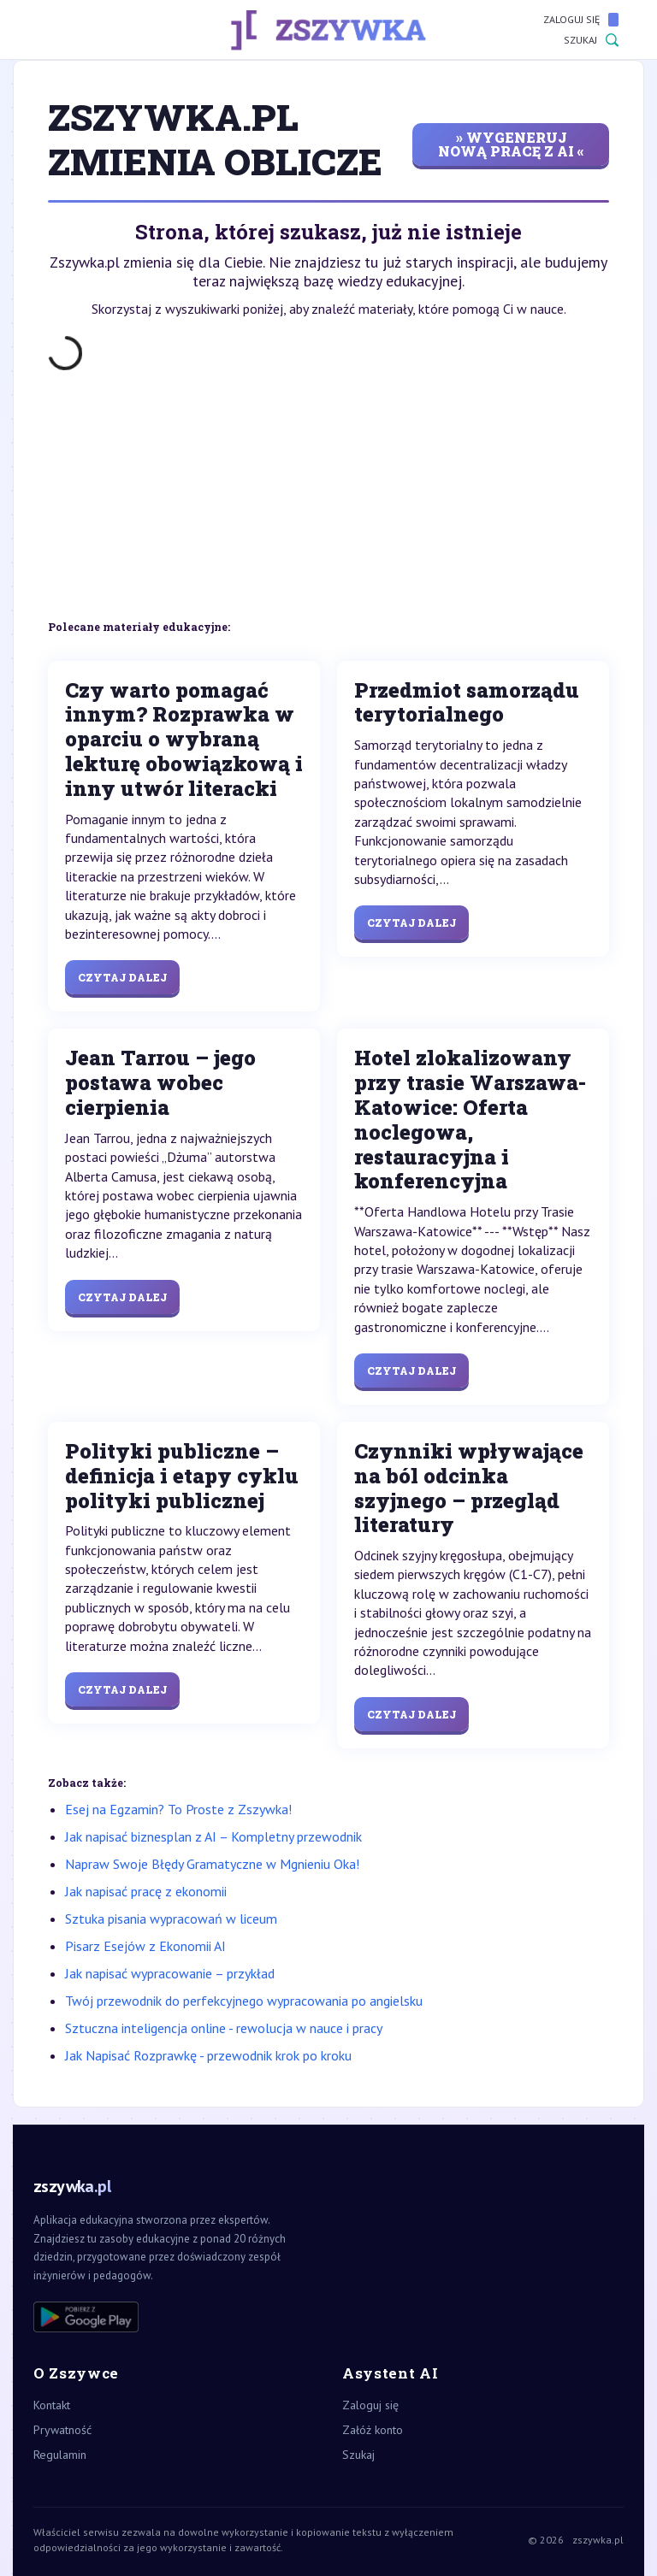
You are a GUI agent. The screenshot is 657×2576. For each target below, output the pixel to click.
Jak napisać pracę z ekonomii (146, 1891)
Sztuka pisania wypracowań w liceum (171, 1918)
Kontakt (51, 2405)
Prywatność (62, 2429)
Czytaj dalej (122, 977)
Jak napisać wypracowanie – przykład (170, 1973)
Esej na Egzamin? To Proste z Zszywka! (178, 1809)
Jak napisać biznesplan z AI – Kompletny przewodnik (213, 1836)
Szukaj (591, 40)
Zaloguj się (581, 20)
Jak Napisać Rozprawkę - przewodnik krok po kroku (208, 2055)
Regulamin (59, 2454)
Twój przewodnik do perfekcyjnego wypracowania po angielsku (244, 2000)
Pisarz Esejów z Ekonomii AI (145, 1945)
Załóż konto (372, 2429)
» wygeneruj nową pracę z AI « (511, 144)
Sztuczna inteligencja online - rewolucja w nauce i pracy (223, 2028)
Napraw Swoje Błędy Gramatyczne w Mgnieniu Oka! (212, 1863)
